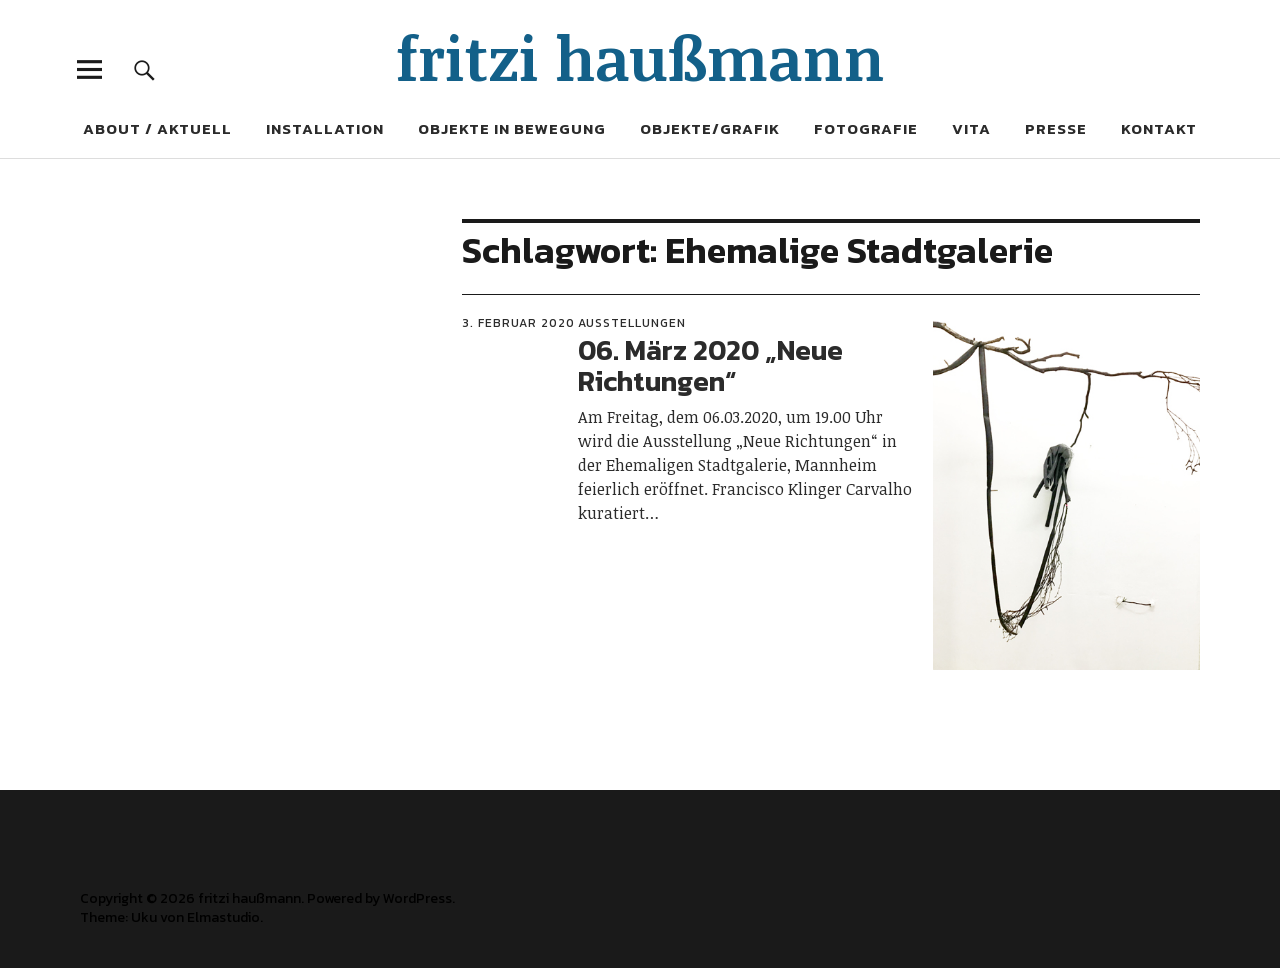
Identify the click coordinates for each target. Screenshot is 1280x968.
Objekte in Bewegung (512, 128)
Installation (325, 128)
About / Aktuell (157, 128)
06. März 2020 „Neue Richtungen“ (710, 365)
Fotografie (866, 128)
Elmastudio (223, 917)
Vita (971, 128)
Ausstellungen (632, 323)
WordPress (417, 898)
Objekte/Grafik (710, 128)
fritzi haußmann (640, 57)
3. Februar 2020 (518, 323)
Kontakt (1159, 128)
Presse (1056, 128)
